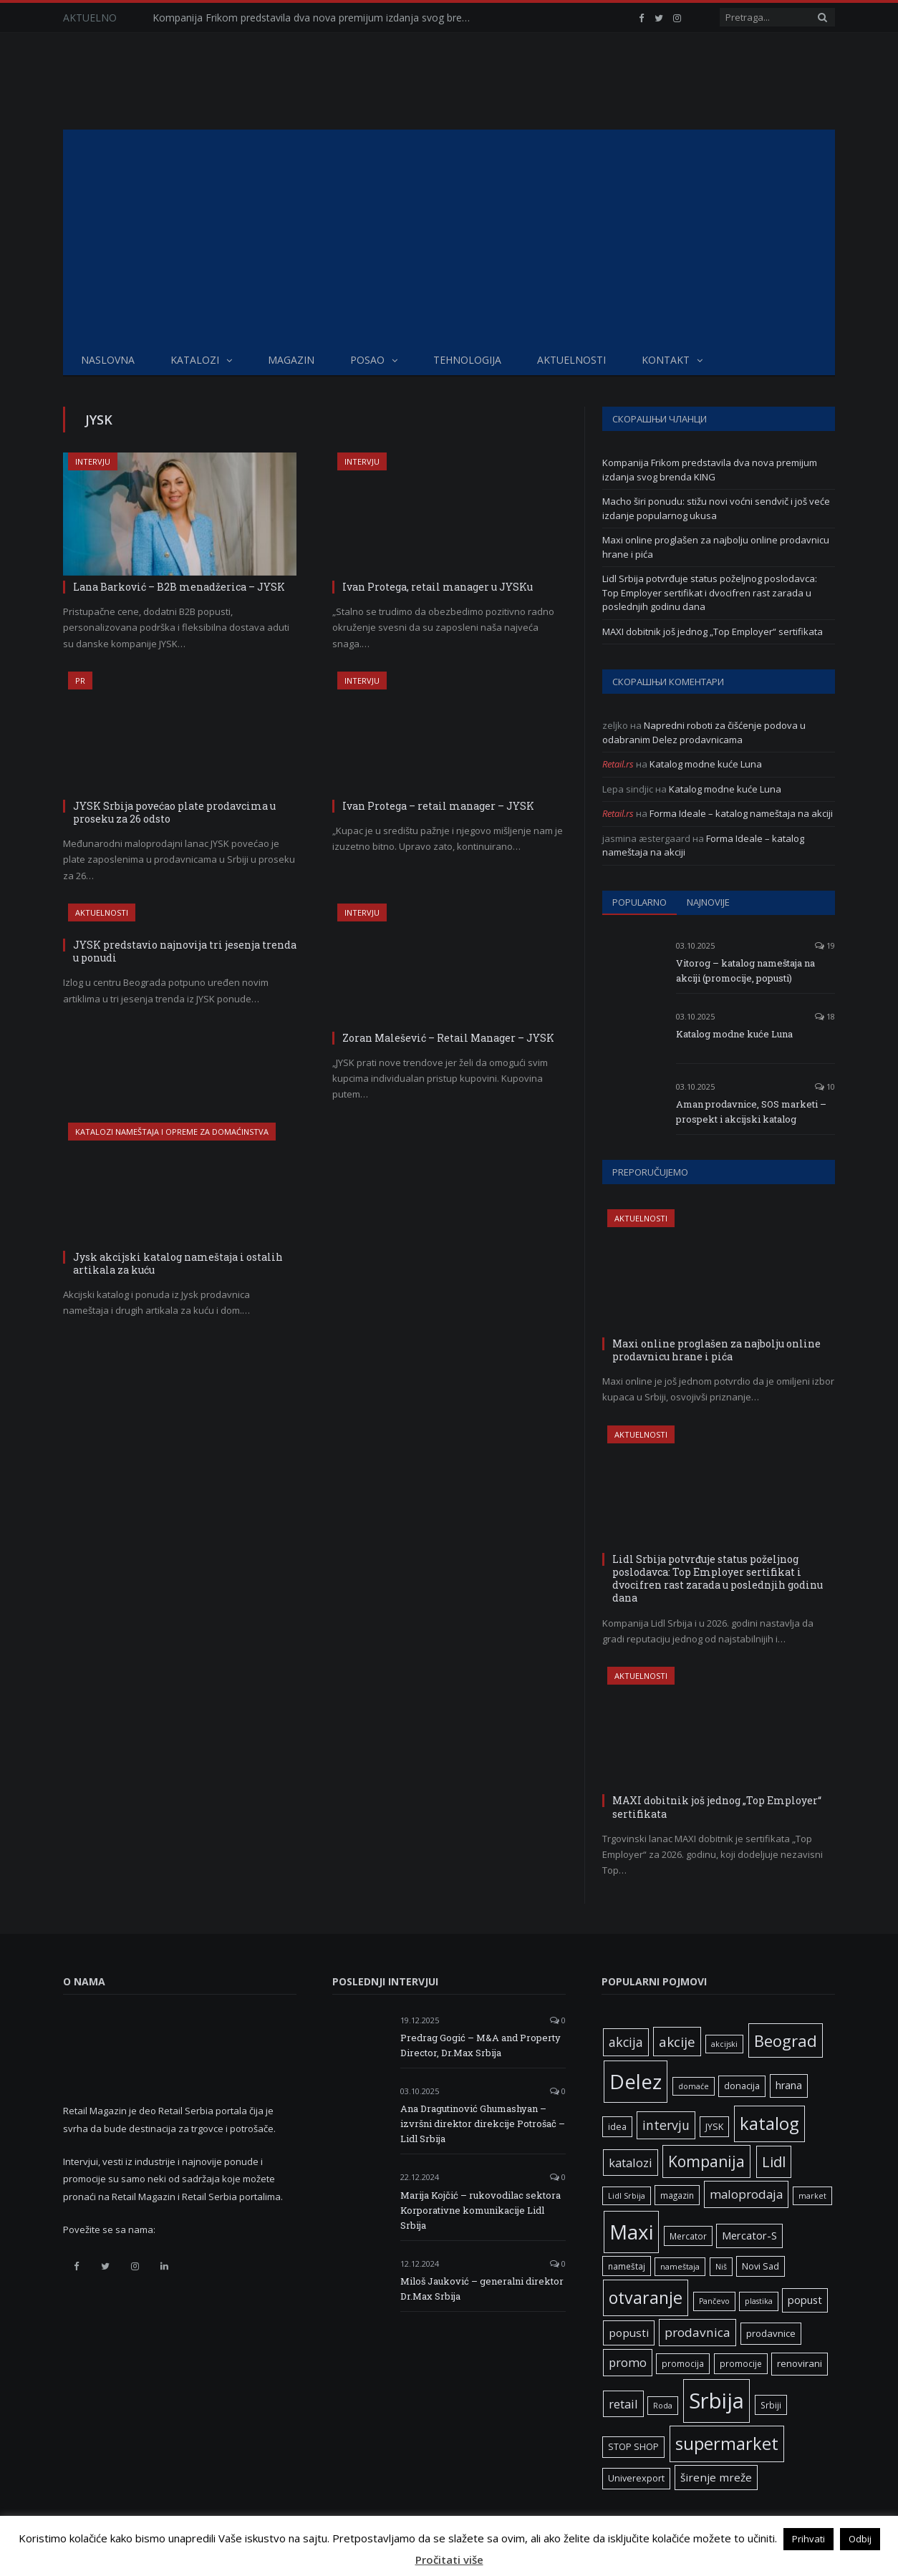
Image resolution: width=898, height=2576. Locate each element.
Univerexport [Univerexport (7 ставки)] (636, 2478)
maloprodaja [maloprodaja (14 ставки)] (746, 2194)
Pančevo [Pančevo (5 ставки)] (714, 2301)
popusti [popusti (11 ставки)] (629, 2332)
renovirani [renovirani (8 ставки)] (799, 2363)
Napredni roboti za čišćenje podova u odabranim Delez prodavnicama (704, 732)
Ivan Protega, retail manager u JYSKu (437, 587)
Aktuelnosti (571, 360)
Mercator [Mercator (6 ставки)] (688, 2236)
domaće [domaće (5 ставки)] (693, 2086)
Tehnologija (467, 360)
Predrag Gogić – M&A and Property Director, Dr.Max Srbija (480, 2045)
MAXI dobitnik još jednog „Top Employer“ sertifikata (712, 631)
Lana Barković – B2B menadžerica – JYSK (179, 587)
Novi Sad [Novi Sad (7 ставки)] (760, 2266)
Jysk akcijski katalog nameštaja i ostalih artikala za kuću (178, 1263)
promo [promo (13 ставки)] (628, 2362)
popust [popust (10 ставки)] (805, 2299)
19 (825, 945)
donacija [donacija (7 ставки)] (742, 2086)
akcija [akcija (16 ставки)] (626, 2041)
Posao (367, 360)
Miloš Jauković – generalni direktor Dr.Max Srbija (482, 2289)
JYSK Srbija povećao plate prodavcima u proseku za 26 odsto (174, 812)
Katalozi (194, 360)
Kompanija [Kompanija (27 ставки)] (706, 2161)
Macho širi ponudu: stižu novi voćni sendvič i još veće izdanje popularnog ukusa (716, 508)
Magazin (291, 360)
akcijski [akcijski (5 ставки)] (724, 2044)
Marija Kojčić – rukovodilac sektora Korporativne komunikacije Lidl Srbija (480, 2210)
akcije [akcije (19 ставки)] (677, 2041)
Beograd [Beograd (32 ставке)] (785, 2040)
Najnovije (708, 902)
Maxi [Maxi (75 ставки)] (631, 2231)
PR (80, 680)
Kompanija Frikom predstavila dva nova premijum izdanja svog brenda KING (317, 17)
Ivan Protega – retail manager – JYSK (438, 806)
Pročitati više (449, 2559)
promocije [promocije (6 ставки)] (741, 2363)
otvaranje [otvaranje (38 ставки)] (645, 2297)
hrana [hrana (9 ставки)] (789, 2085)
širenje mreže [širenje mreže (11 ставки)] (716, 2477)
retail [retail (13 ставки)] (623, 2404)
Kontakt (666, 360)
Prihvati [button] (808, 2538)
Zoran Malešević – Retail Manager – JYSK (448, 1038)
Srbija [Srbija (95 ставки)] (716, 2400)
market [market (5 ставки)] (812, 2196)
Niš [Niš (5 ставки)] (721, 2267)
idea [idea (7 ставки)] (617, 2127)
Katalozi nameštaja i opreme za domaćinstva (172, 1131)
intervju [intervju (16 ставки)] (666, 2125)
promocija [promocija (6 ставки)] (683, 2363)
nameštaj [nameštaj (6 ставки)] (626, 2266)
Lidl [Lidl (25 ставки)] (774, 2161)
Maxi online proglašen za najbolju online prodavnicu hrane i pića (716, 1350)
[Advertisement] (449, 237)
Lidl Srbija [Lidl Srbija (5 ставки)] (626, 2196)
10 (825, 1086)
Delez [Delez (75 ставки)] (635, 2081)
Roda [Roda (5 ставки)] (662, 2406)
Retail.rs (618, 763)
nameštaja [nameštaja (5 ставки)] (680, 2267)
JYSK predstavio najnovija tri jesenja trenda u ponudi (184, 951)
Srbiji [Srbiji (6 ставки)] (771, 2405)
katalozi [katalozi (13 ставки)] (630, 2162)
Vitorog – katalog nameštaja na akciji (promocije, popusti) (745, 970)
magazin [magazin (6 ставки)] (677, 2195)
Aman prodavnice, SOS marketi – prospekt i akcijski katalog (751, 1111)
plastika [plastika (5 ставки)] (759, 2301)
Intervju (92, 461)
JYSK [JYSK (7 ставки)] (714, 2127)
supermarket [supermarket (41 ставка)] (726, 2443)
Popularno (639, 902)
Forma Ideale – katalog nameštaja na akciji (741, 813)
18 (825, 1016)
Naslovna (108, 360)
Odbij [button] (860, 2538)
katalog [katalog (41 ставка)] (769, 2123)
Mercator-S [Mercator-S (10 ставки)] (749, 2235)
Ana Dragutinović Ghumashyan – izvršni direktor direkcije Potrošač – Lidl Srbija (482, 2123)
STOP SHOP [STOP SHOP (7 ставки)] (633, 2447)
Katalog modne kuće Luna (706, 763)
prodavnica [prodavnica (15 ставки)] (697, 2332)
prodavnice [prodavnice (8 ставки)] (771, 2333)
